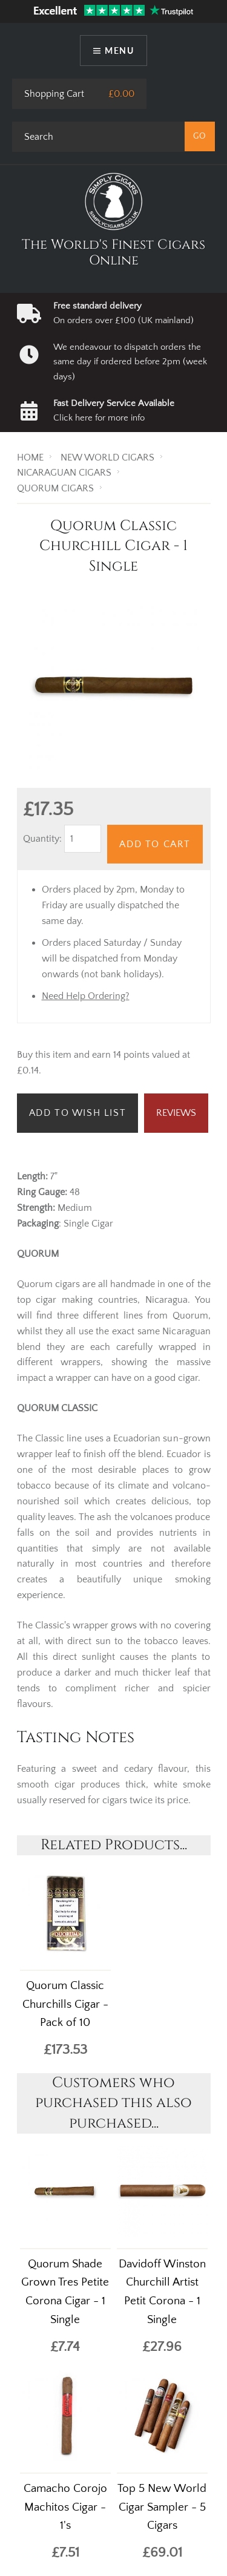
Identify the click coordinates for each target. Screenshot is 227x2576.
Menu (119, 50)
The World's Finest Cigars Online (113, 252)
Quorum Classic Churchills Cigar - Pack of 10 (65, 2004)
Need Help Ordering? (86, 996)
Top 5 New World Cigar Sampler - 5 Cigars (161, 2507)
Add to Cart (155, 844)
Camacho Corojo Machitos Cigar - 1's (65, 2507)
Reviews (176, 1112)
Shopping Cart (54, 93)
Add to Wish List (78, 1112)
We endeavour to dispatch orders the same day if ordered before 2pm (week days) (130, 362)
